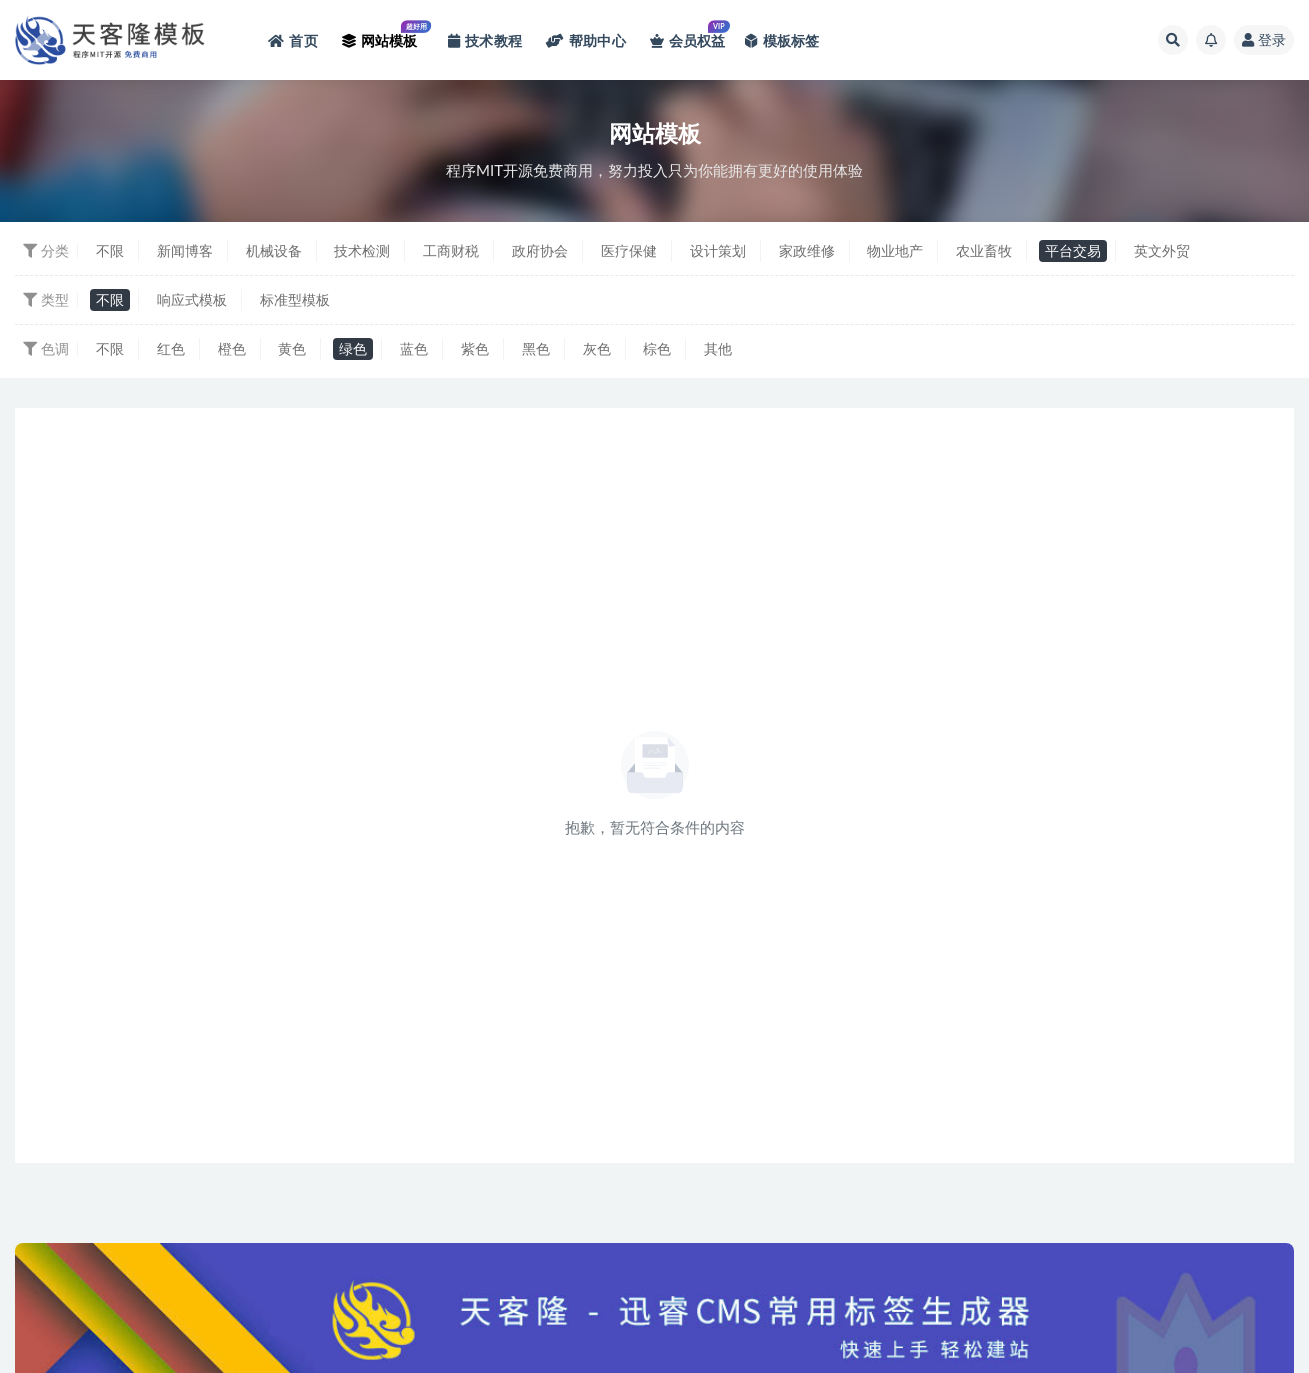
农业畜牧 (984, 250)
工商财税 (451, 250)
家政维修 (807, 250)
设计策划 (718, 250)
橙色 (232, 348)
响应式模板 (192, 299)
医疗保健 (629, 250)
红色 (171, 348)
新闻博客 (185, 250)
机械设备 (274, 250)
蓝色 (414, 348)
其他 (718, 348)
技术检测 (362, 250)
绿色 (353, 348)
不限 (110, 250)
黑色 (536, 348)
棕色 (657, 348)
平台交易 (1073, 250)
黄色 (292, 348)
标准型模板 (295, 299)
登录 (1264, 39)
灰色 (597, 348)
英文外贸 (1162, 250)
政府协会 (540, 250)
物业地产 (895, 250)
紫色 (475, 348)
